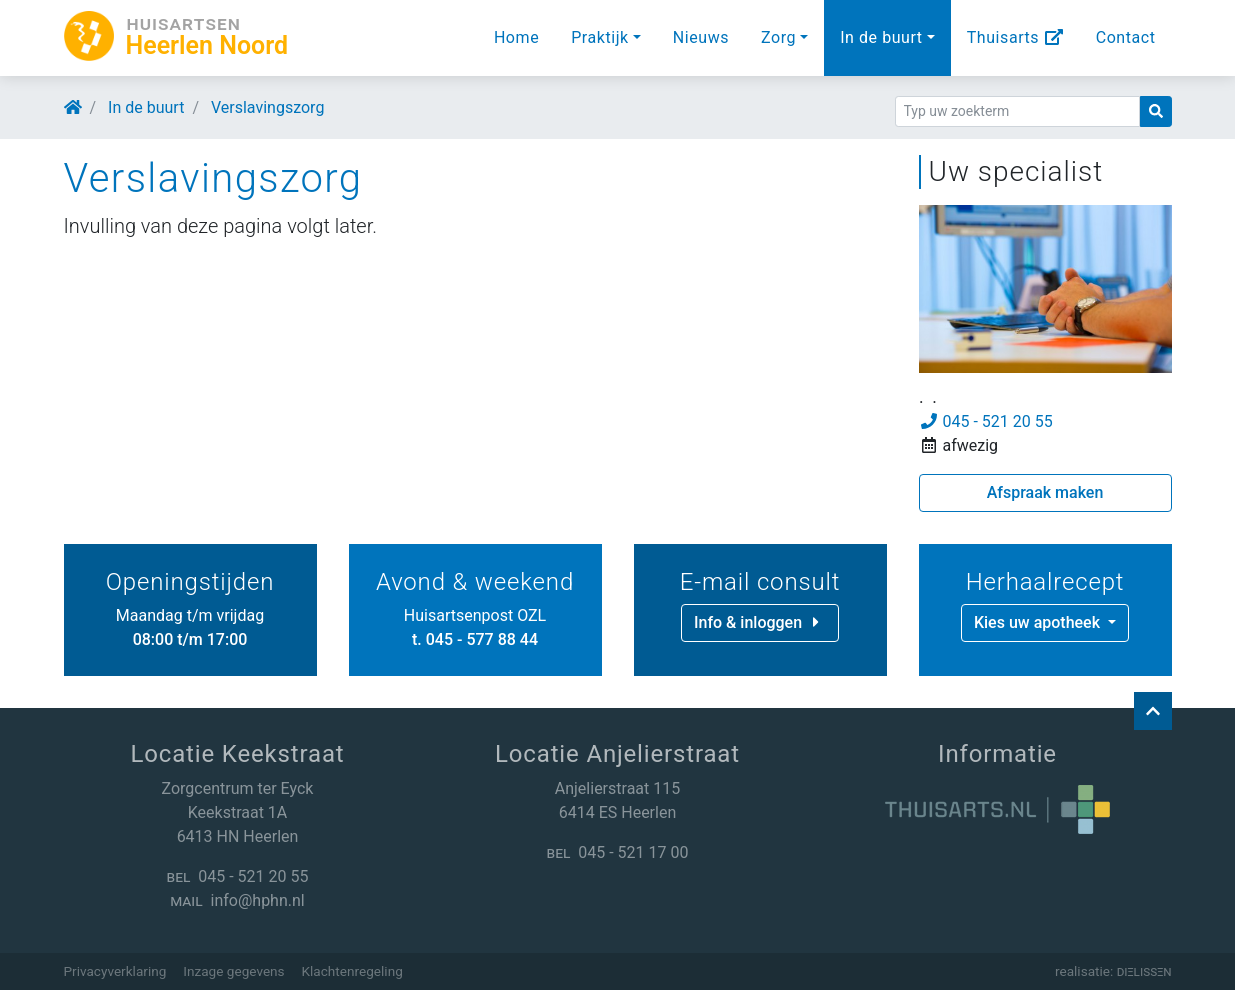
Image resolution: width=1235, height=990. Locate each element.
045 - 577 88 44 (482, 639)
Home (516, 37)
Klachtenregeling (352, 971)
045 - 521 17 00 (633, 852)
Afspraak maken (1045, 492)
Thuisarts (1015, 37)
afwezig (959, 445)
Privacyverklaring (115, 971)
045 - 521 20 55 (986, 421)
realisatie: (1113, 971)
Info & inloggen (760, 622)
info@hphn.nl (258, 900)
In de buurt (881, 37)
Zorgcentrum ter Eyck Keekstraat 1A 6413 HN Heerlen (238, 812)
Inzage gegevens (233, 971)
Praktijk (600, 37)
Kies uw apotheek (1039, 622)
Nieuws (701, 37)
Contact (1126, 37)
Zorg (778, 37)
